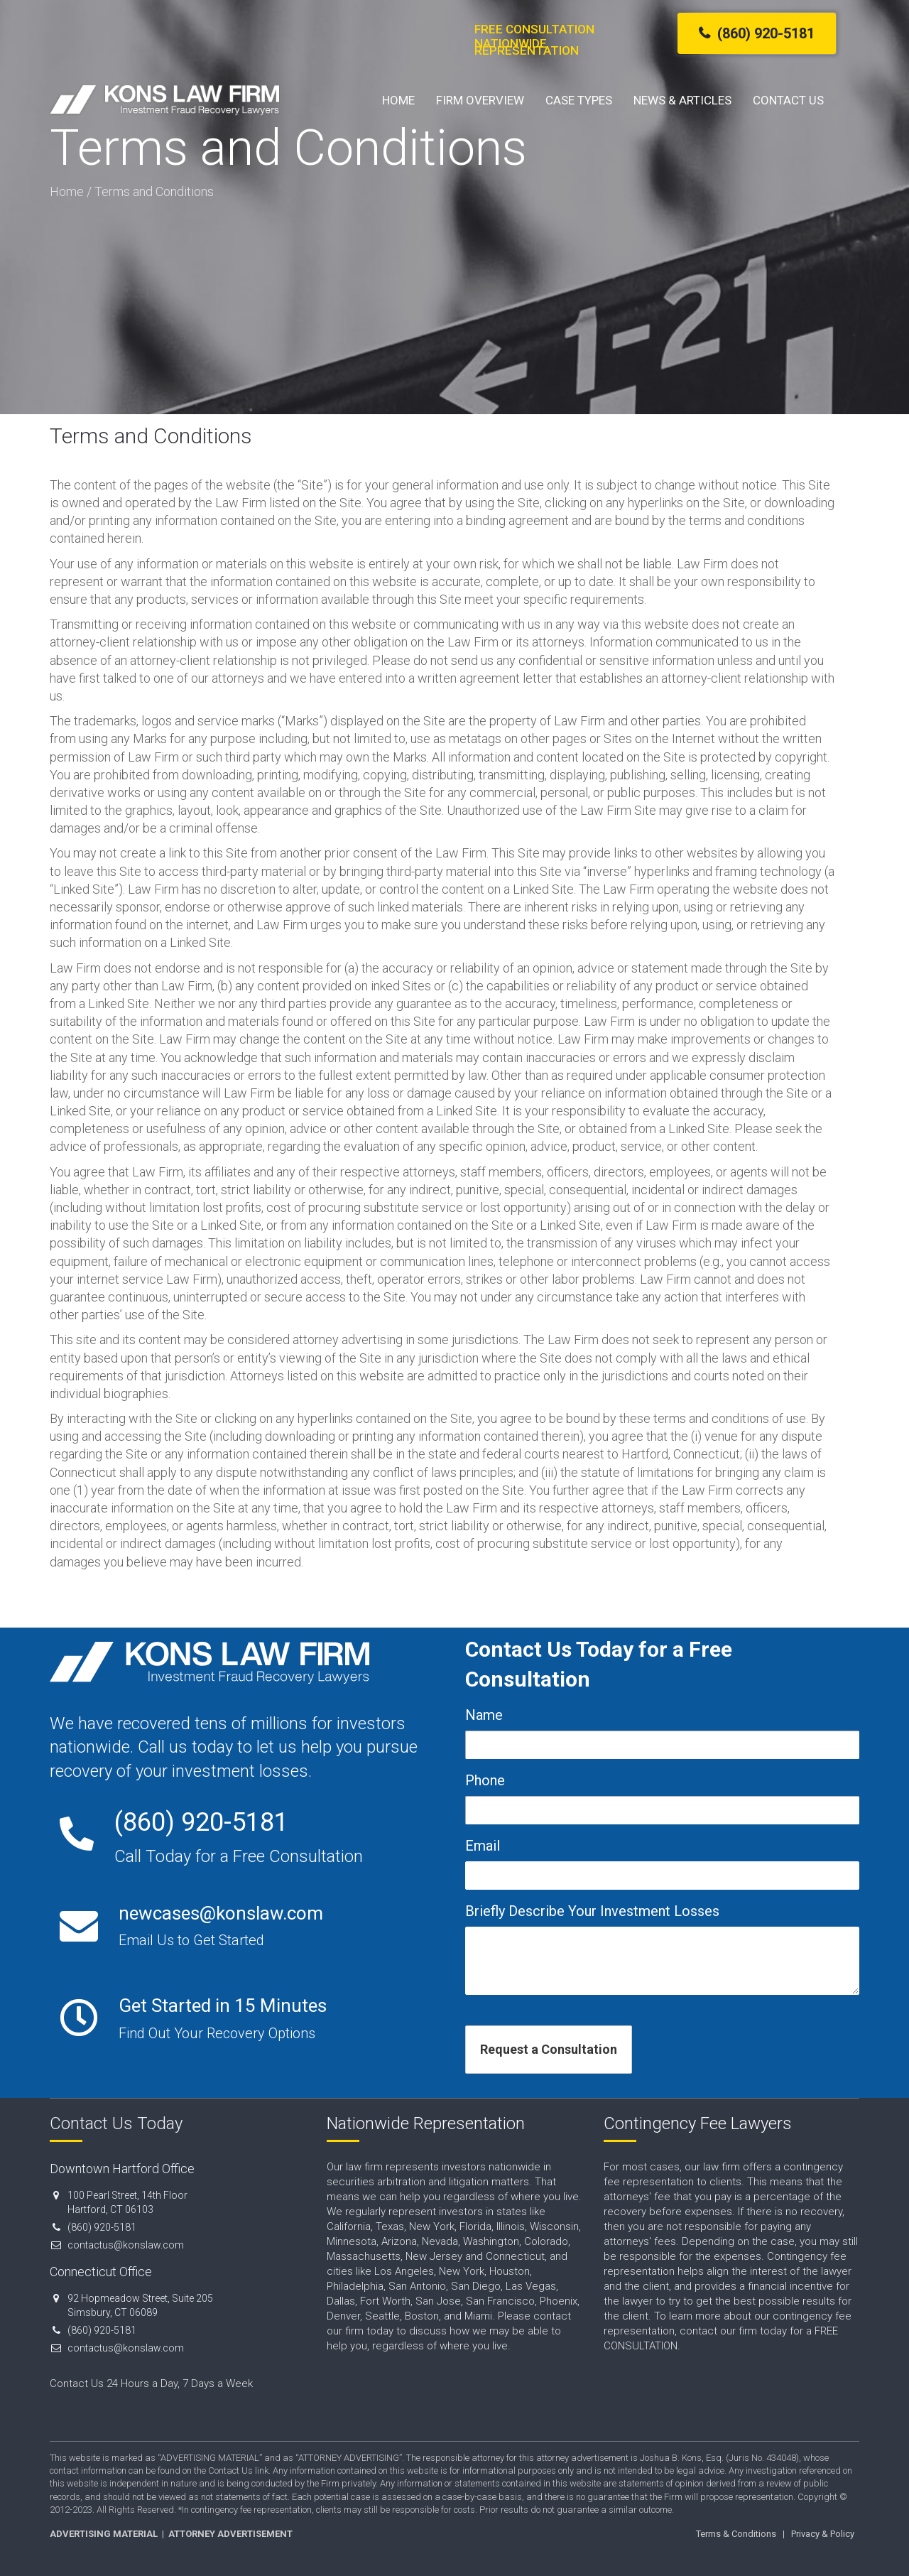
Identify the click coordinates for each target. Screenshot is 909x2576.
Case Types (578, 100)
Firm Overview (480, 100)
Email (482, 1845)
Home (398, 100)
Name (484, 1714)
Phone (485, 1780)
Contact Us (788, 100)
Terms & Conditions (736, 2533)
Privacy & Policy (822, 2533)
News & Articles (682, 100)
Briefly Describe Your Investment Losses (592, 1911)
